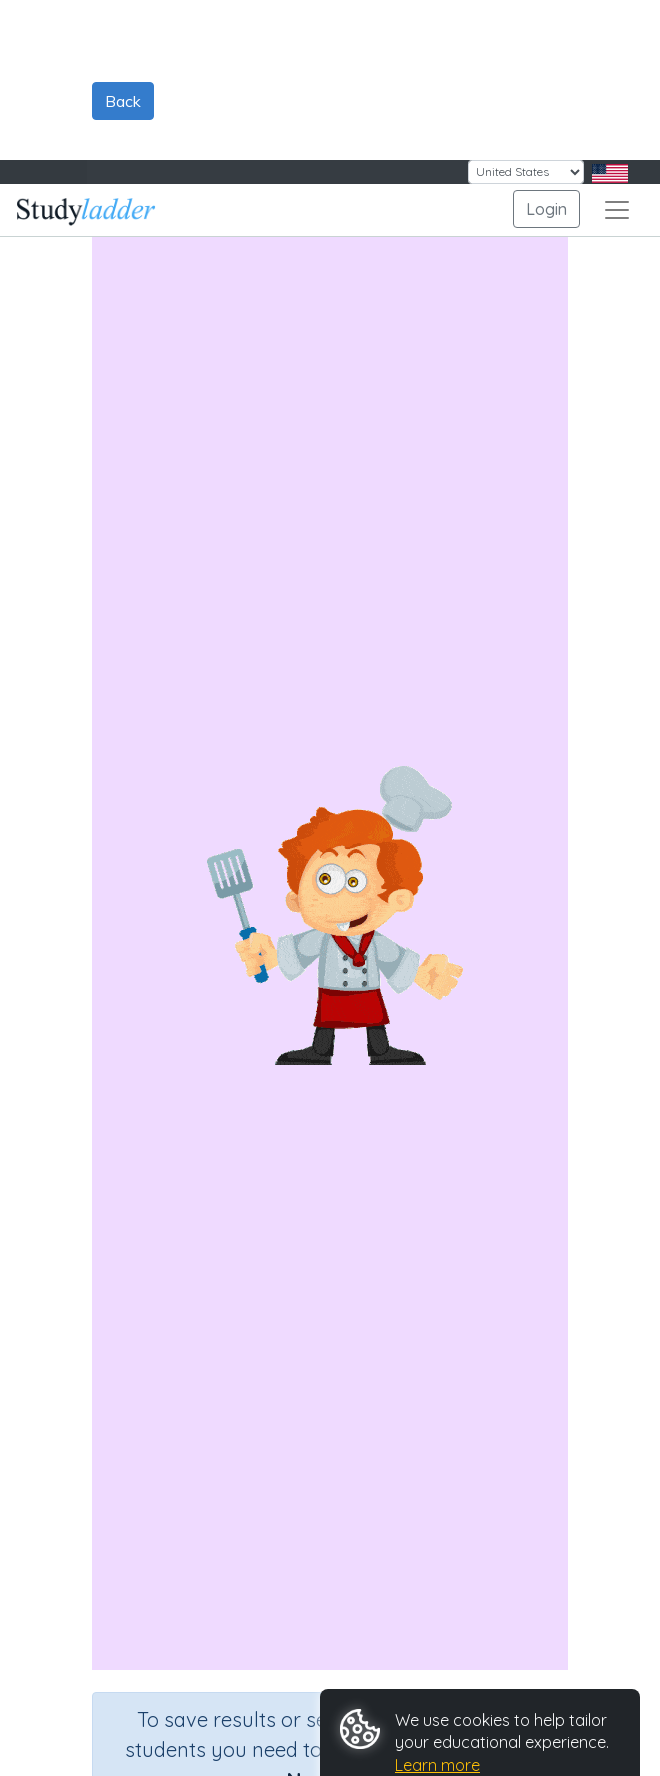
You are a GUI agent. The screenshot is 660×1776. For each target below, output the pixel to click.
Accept (381, 1668)
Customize (395, 1716)
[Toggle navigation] (617, 50)
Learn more (437, 1605)
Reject (469, 1668)
